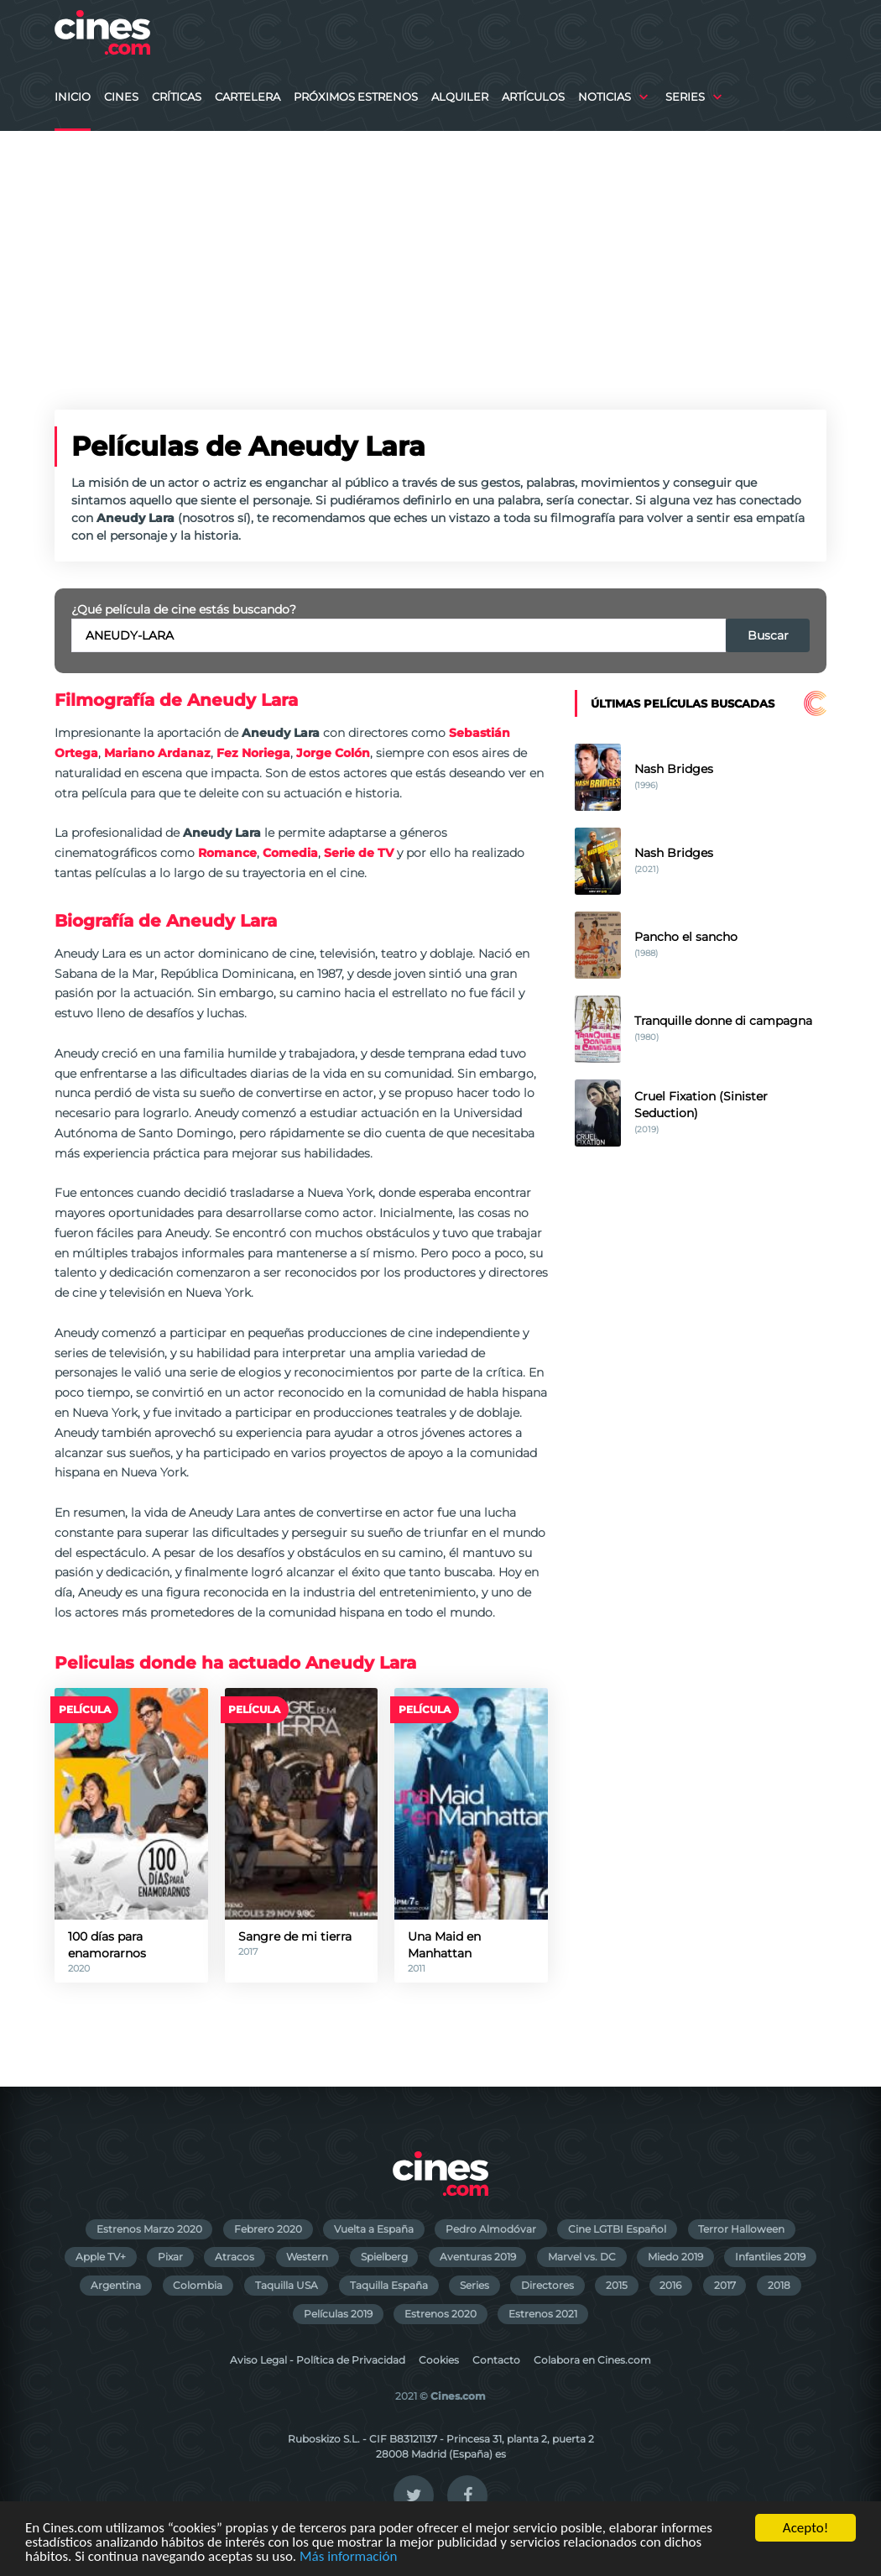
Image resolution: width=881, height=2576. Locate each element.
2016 (670, 2285)
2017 (725, 2285)
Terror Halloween (741, 2229)
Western (307, 2256)
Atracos (234, 2256)
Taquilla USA (286, 2285)
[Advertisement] (440, 256)
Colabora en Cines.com (592, 2360)
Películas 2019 (338, 2313)
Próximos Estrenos (356, 97)
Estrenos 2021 (542, 2313)
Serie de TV (359, 852)
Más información (348, 2557)
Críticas (176, 97)
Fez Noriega (253, 752)
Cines (121, 97)
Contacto (496, 2360)
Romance (227, 852)
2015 (617, 2285)
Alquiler (459, 97)
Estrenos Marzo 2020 (149, 2229)
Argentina (116, 2285)
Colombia (197, 2285)
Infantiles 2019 (770, 2256)
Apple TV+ (101, 2256)
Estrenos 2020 (440, 2313)
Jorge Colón (333, 752)
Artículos (533, 97)
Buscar (768, 635)
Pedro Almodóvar (491, 2229)
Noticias (604, 97)
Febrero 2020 (268, 2229)
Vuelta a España (374, 2229)
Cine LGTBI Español (617, 2229)
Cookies (439, 2360)
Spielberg (384, 2256)
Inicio (73, 97)
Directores (547, 2285)
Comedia (290, 852)
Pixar (170, 2256)
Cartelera (247, 97)
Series (685, 97)
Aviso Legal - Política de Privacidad (317, 2360)
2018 (779, 2285)
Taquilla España (389, 2285)
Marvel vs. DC (582, 2256)
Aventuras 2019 (478, 2256)
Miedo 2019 (675, 2256)
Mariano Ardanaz (157, 752)
